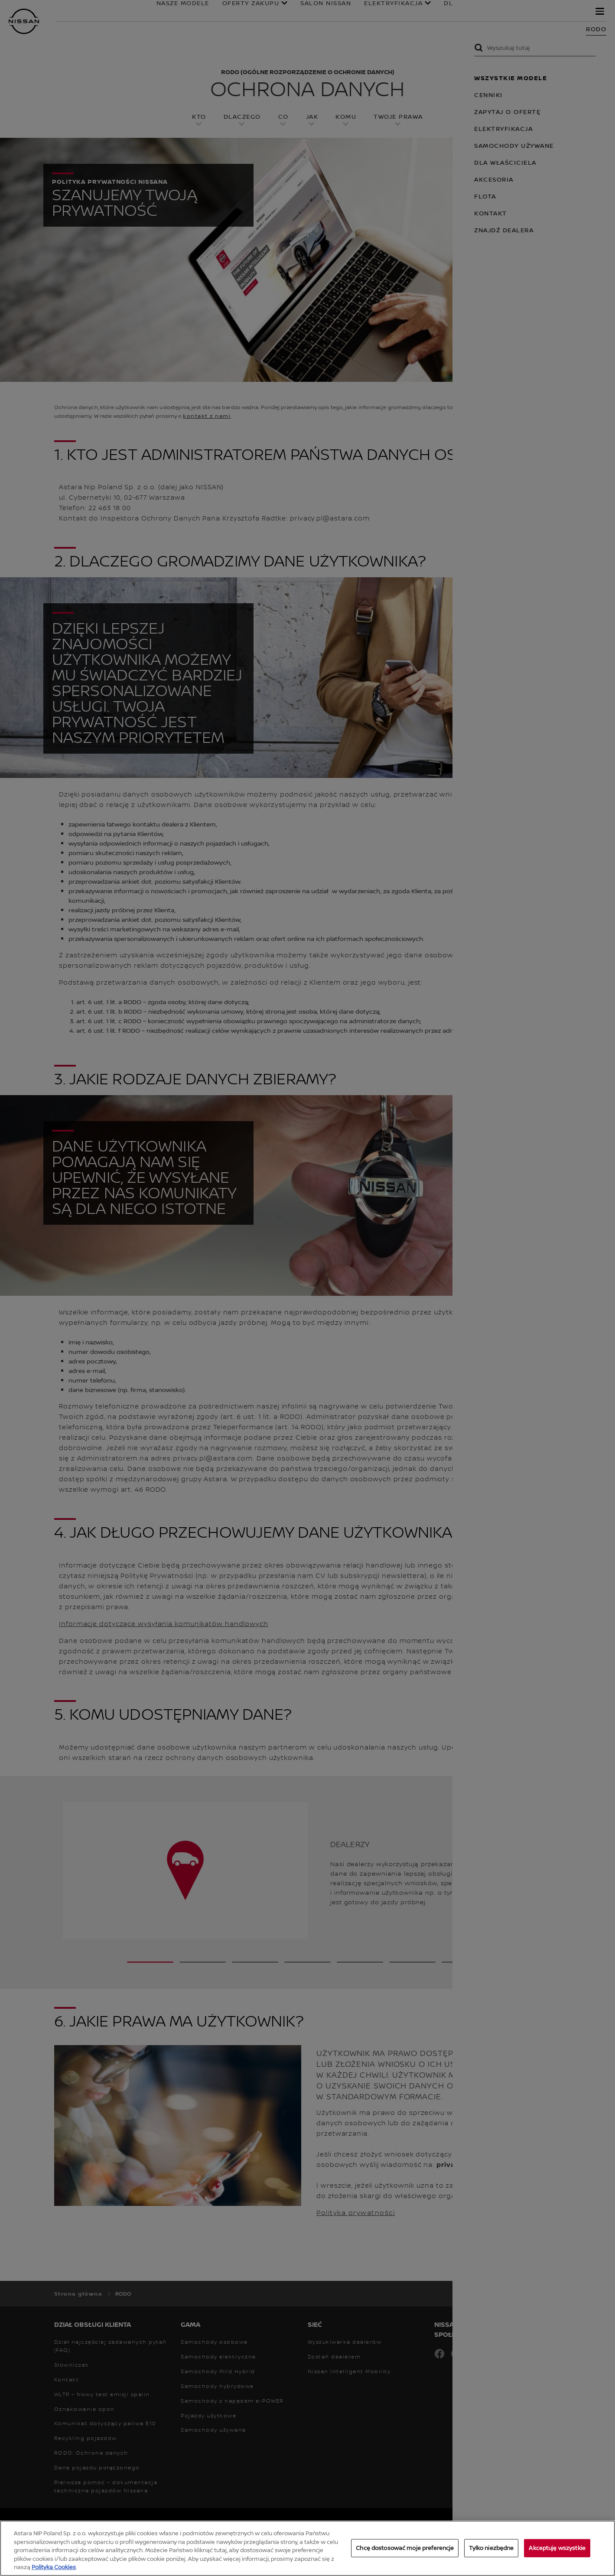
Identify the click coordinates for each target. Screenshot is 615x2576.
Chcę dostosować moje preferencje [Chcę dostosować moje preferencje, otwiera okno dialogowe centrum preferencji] (405, 2549)
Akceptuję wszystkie (557, 2549)
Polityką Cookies (54, 2568)
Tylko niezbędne (491, 2549)
